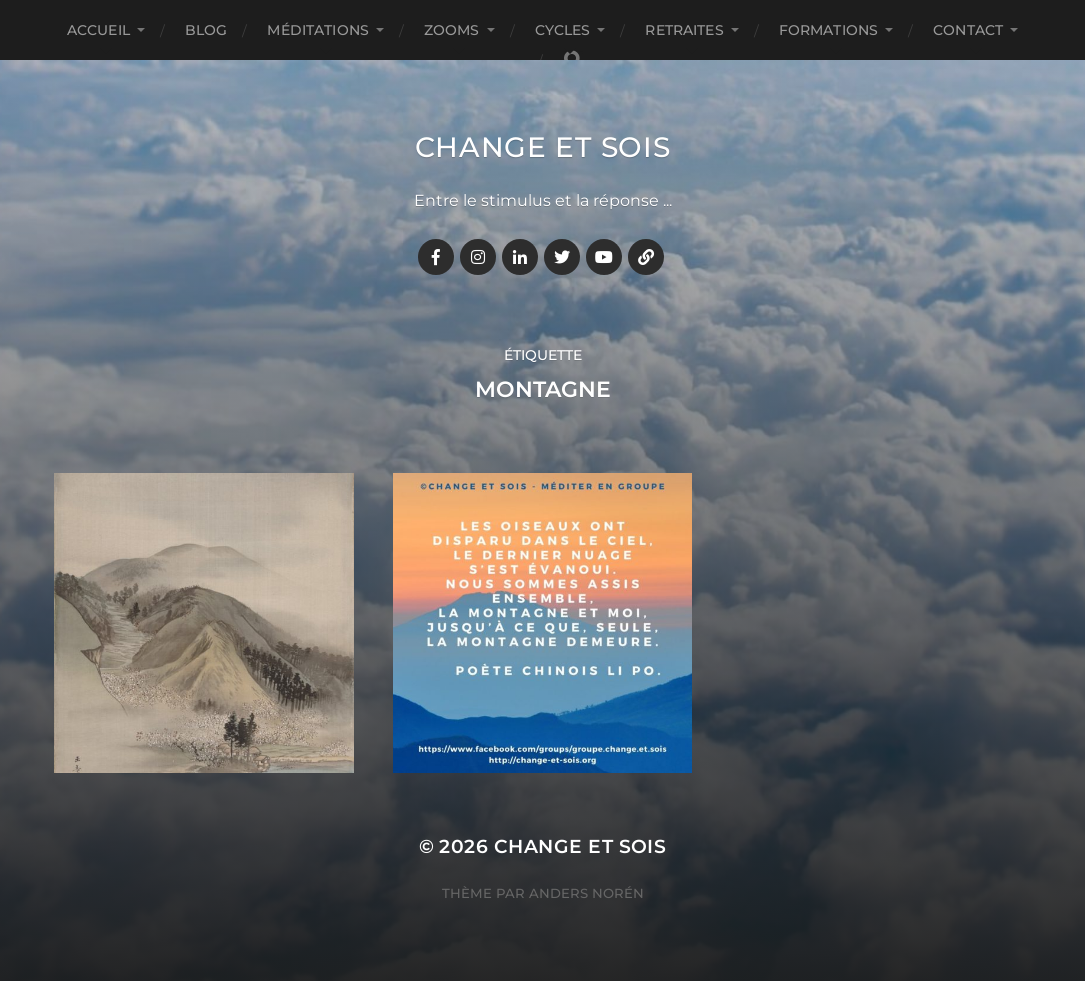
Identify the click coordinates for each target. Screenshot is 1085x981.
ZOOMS (452, 30)
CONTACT (968, 30)
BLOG (206, 30)
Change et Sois (543, 147)
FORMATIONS (828, 30)
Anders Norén (586, 893)
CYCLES (563, 30)
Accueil (98, 30)
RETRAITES (684, 30)
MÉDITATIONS (318, 30)
